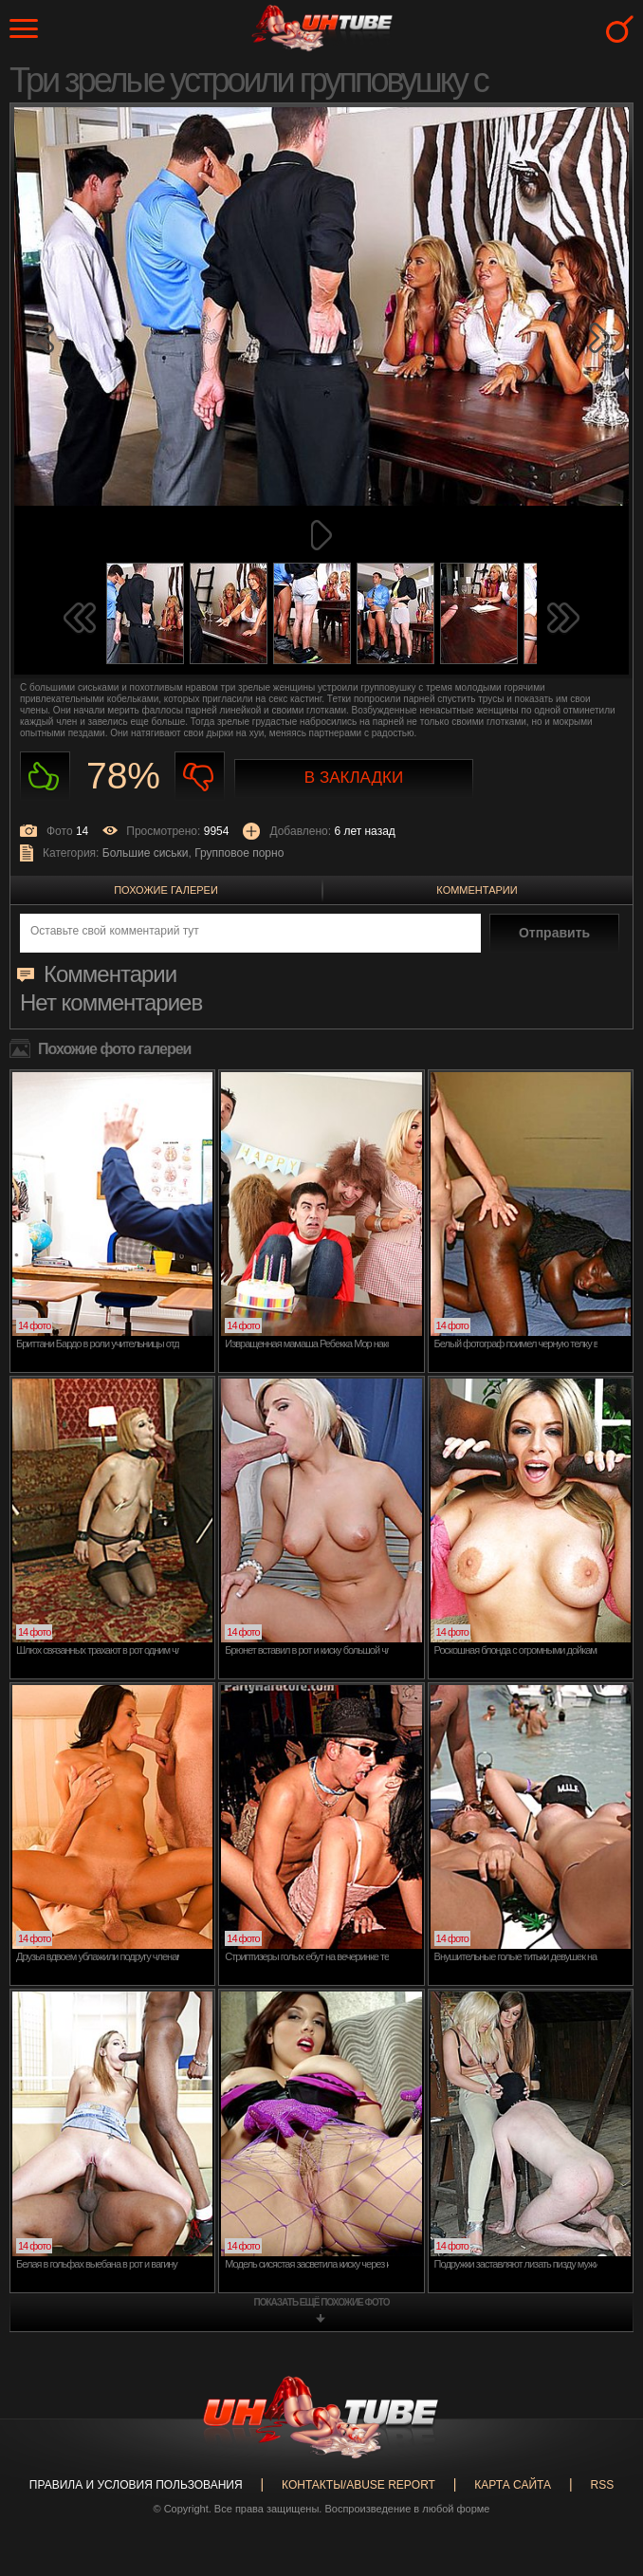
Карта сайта (512, 2485)
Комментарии (476, 890)
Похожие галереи (166, 890)
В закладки (353, 778)
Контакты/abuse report (358, 2485)
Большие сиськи (145, 853)
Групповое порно (239, 853)
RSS (602, 2485)
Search (620, 29)
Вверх (600, 2414)
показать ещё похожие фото (322, 2302)
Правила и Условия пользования (136, 2485)
